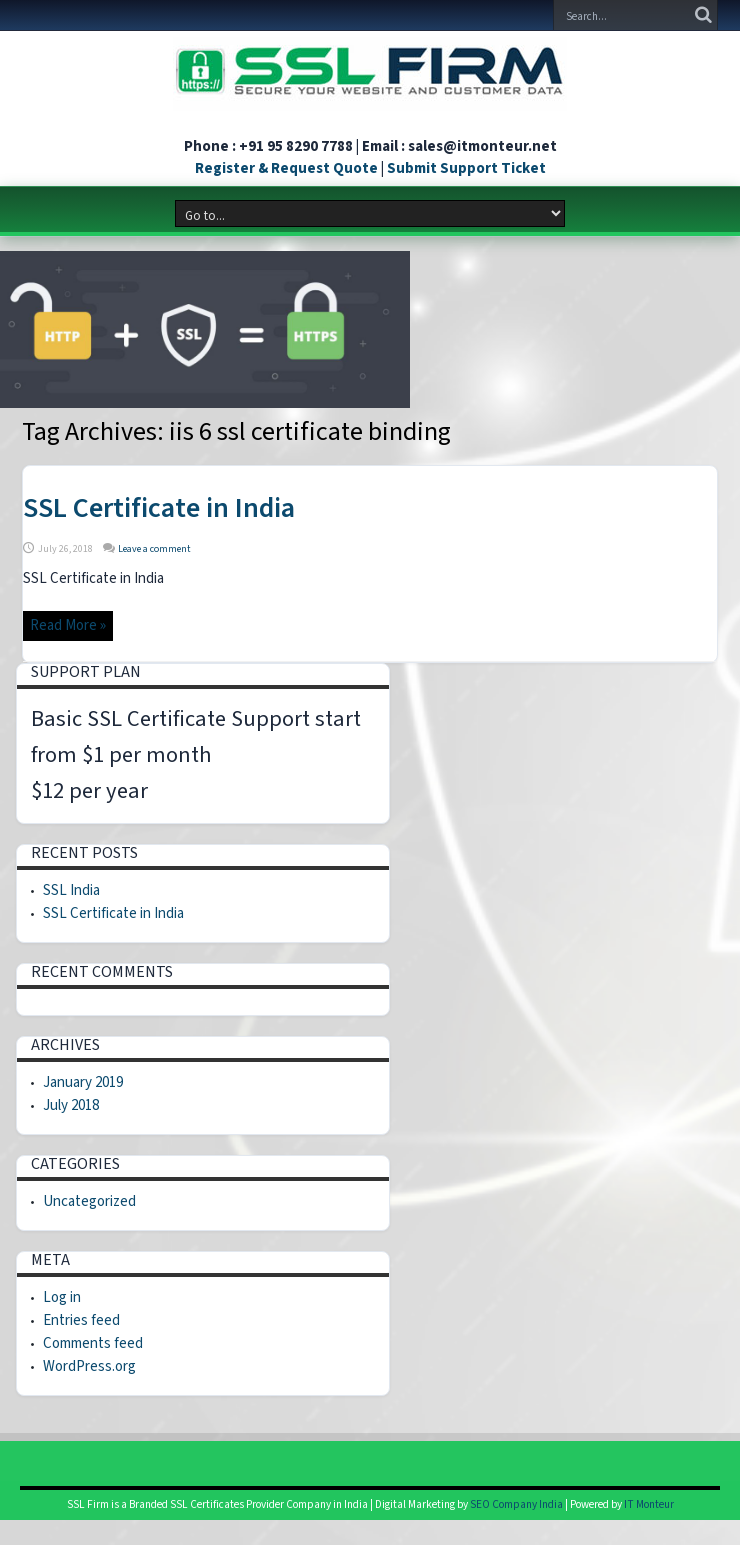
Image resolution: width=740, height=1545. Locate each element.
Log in (62, 1297)
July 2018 (71, 1105)
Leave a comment (154, 549)
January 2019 (83, 1082)
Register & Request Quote (286, 168)
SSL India (71, 890)
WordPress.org (89, 1366)
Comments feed (93, 1343)
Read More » (68, 625)
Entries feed (81, 1320)
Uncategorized (89, 1201)
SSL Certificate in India (159, 508)
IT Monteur (649, 1504)
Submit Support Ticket (466, 168)
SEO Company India (516, 1504)
